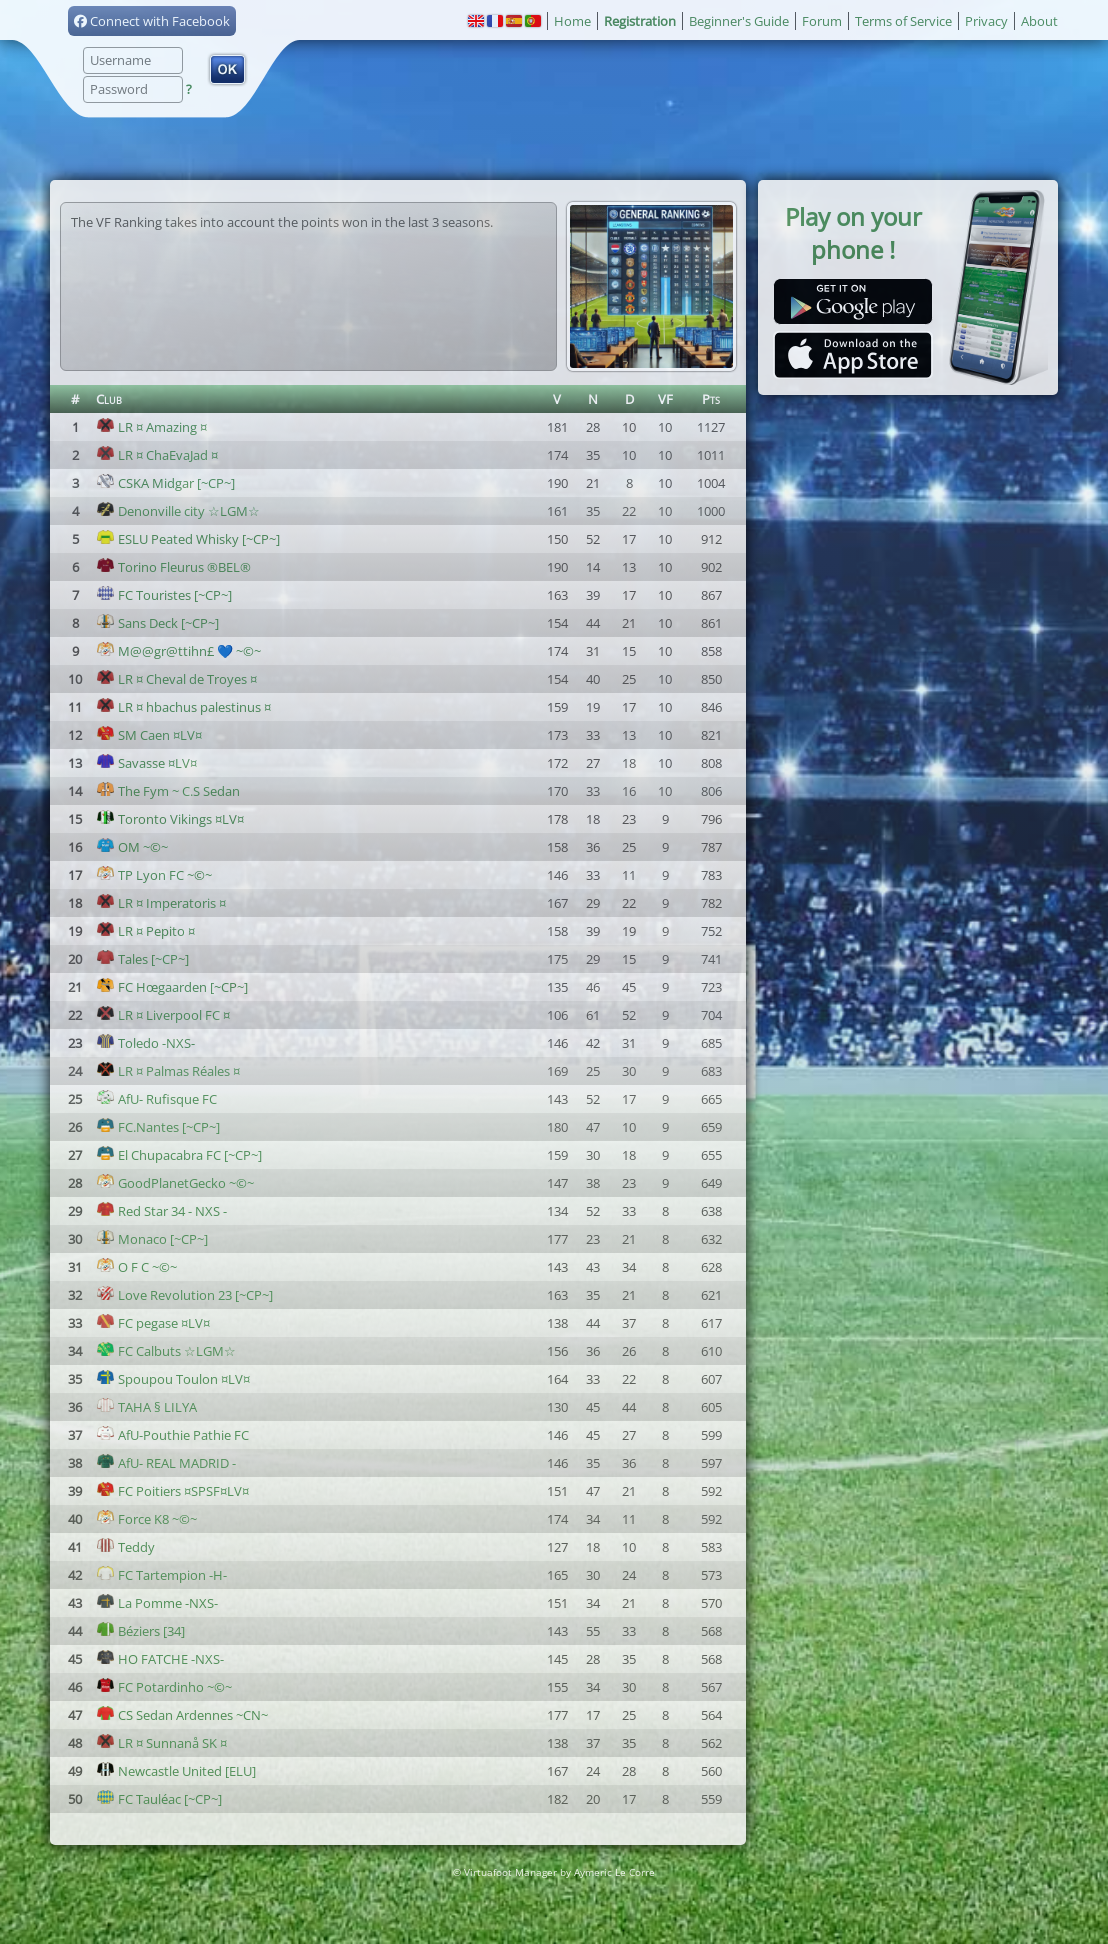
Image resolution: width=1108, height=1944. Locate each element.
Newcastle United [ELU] (176, 1771)
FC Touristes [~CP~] (164, 595)
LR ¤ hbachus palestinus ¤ (183, 707)
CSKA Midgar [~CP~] (165, 483)
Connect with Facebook (152, 21)
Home (572, 21)
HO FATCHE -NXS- (160, 1659)
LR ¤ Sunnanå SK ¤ (161, 1743)
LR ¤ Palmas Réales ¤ (168, 1071)
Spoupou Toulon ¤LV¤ (173, 1379)
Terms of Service (903, 21)
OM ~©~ (132, 847)
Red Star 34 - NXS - (161, 1211)
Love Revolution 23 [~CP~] (184, 1295)
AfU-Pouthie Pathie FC (172, 1435)
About (1039, 21)
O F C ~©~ (136, 1267)
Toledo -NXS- (145, 1043)
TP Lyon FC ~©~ (154, 875)
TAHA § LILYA (146, 1407)
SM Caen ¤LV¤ (149, 735)
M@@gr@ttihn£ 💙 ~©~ (178, 651)
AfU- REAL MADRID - (166, 1463)
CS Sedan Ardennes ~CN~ (182, 1715)
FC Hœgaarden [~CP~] (172, 987)
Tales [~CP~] (142, 959)
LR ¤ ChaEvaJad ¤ (157, 455)
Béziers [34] (140, 1631)
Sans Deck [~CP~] (157, 623)
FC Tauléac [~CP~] (159, 1799)
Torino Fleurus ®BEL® (173, 567)
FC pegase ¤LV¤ (153, 1323)
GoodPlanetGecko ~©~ (175, 1183)
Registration (640, 21)
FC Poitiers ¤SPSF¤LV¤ (172, 1491)
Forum (822, 21)
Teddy (125, 1547)
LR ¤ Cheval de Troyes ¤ (176, 679)
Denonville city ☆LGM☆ (178, 511)
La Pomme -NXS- (157, 1603)
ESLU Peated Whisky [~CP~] (188, 539)
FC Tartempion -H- (161, 1575)
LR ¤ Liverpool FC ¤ (163, 1015)
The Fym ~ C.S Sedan (168, 791)
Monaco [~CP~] (152, 1239)
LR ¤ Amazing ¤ (151, 427)
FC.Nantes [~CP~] (158, 1127)
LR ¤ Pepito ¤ (145, 931)
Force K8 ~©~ (146, 1519)
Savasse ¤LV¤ (146, 763)
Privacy (986, 21)
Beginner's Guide (739, 21)
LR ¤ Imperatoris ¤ (161, 903)
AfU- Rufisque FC (156, 1099)
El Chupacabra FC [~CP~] (179, 1155)
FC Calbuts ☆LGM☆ (166, 1351)
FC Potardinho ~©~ (164, 1687)
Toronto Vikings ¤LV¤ (170, 819)
